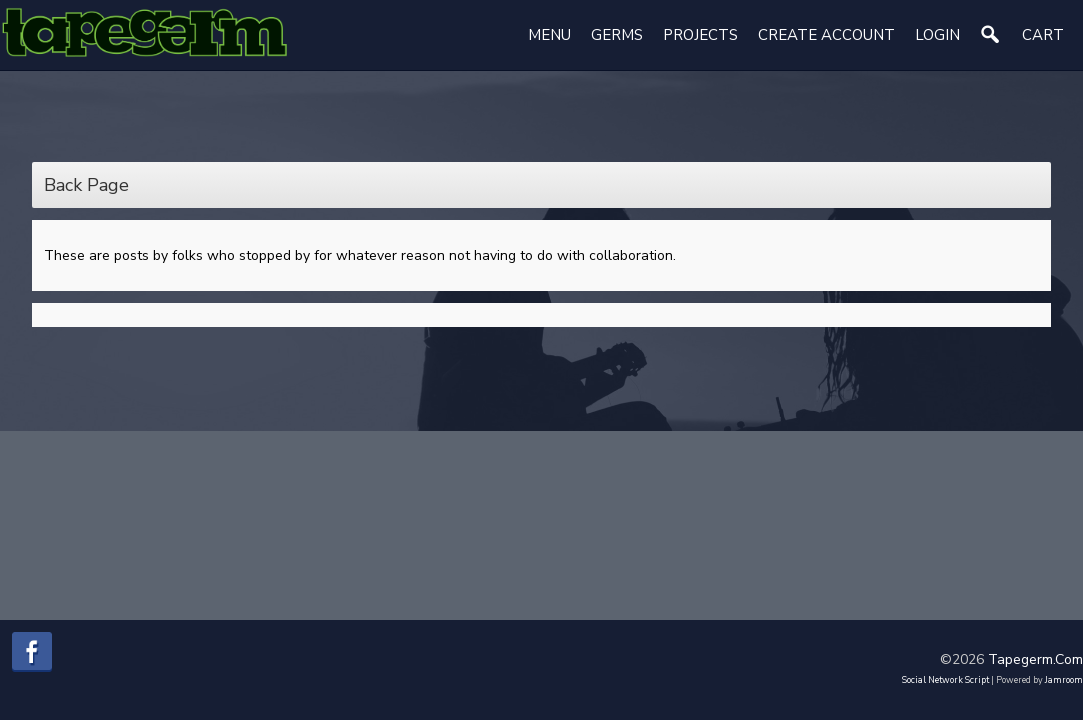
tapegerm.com (1035, 659)
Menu (549, 35)
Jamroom (1064, 680)
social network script (945, 680)
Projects (700, 35)
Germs (617, 35)
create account (826, 35)
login (937, 35)
